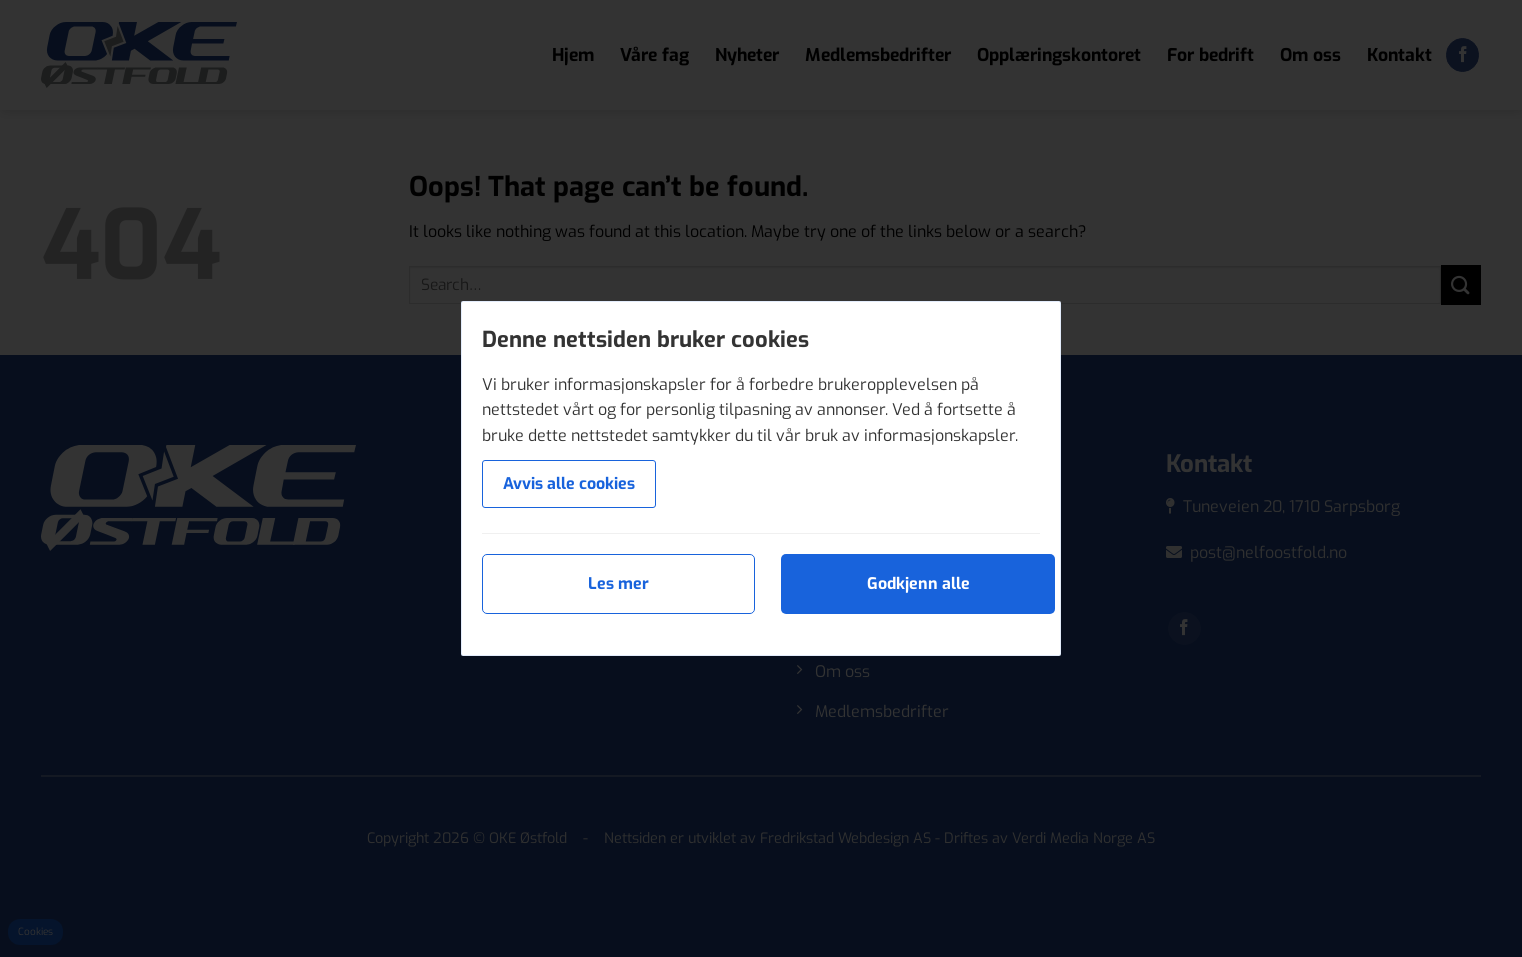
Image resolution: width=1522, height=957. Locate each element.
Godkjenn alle (918, 583)
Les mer (618, 583)
